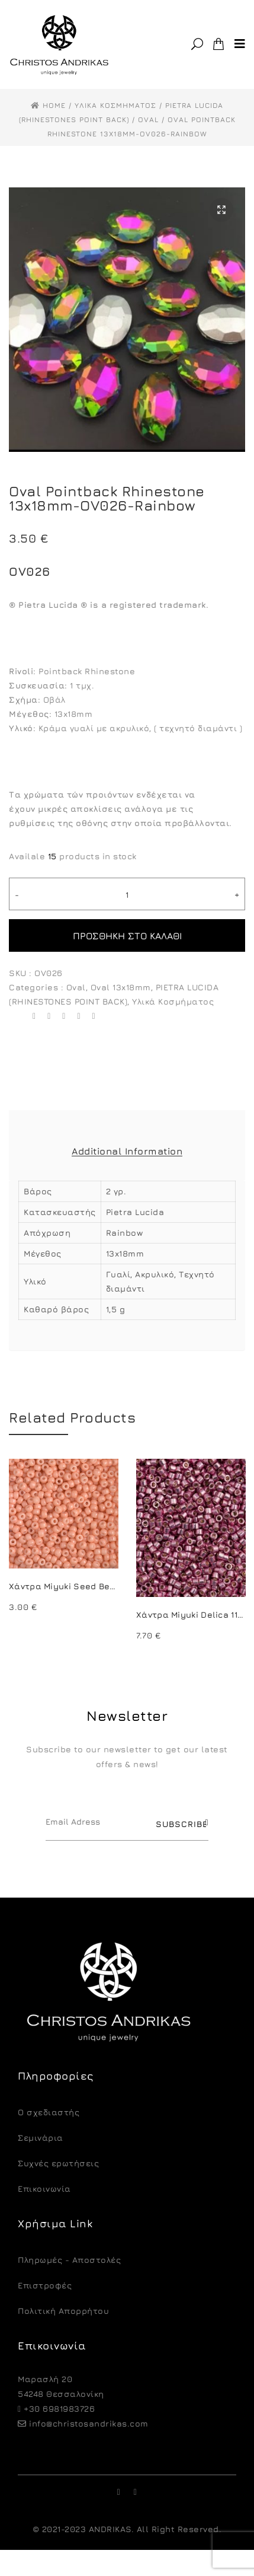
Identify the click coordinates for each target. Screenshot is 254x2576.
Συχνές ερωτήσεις (58, 2163)
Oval (76, 987)
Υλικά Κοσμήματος (173, 1001)
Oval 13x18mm (121, 987)
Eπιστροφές (45, 2285)
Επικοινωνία (44, 2188)
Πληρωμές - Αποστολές (69, 2260)
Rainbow (124, 1233)
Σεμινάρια (40, 2137)
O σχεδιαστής (48, 2112)
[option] (63, 1537)
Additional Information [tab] (127, 1151)
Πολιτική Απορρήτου (63, 2311)
